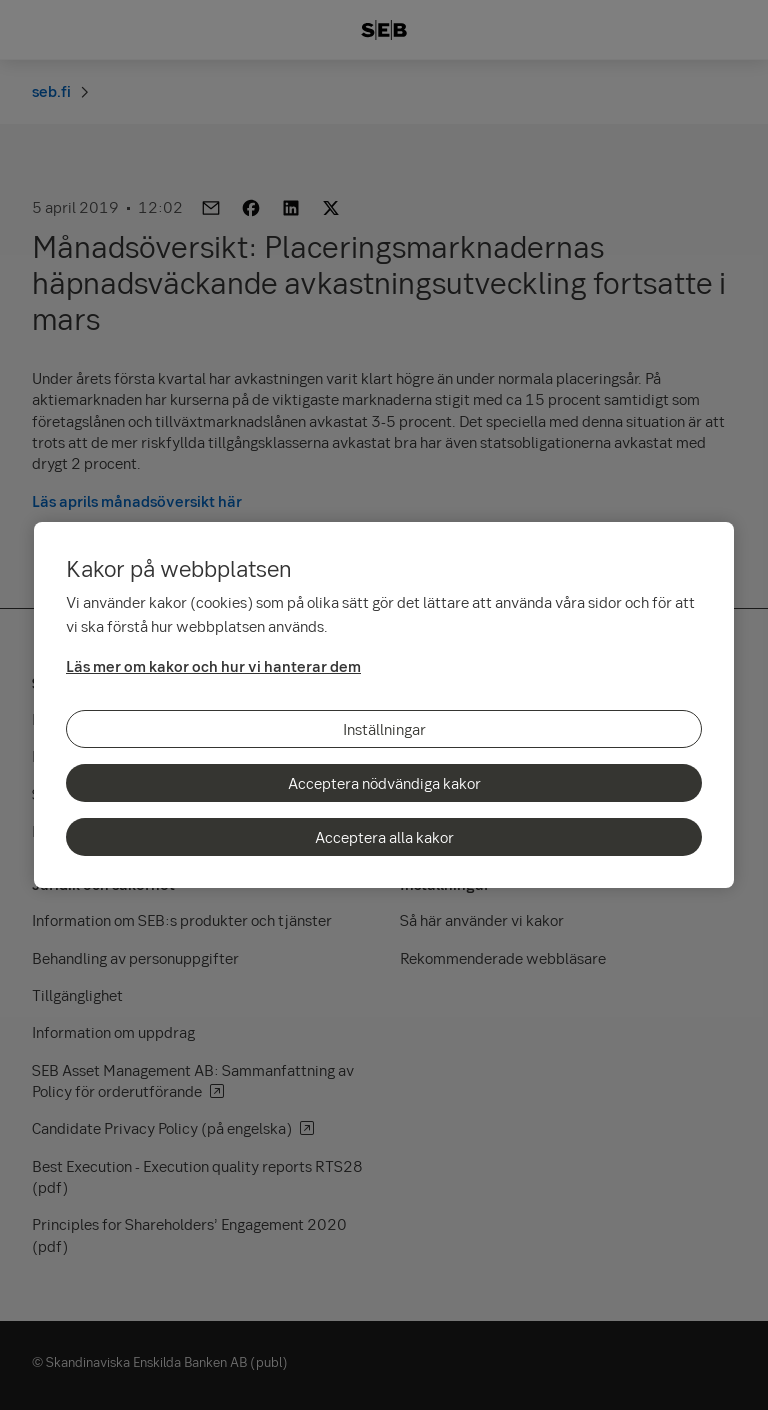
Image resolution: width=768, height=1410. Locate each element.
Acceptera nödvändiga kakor (384, 783)
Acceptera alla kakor (384, 837)
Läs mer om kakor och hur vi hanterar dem (213, 666)
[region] (384, 705)
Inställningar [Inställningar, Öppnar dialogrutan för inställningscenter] (384, 729)
